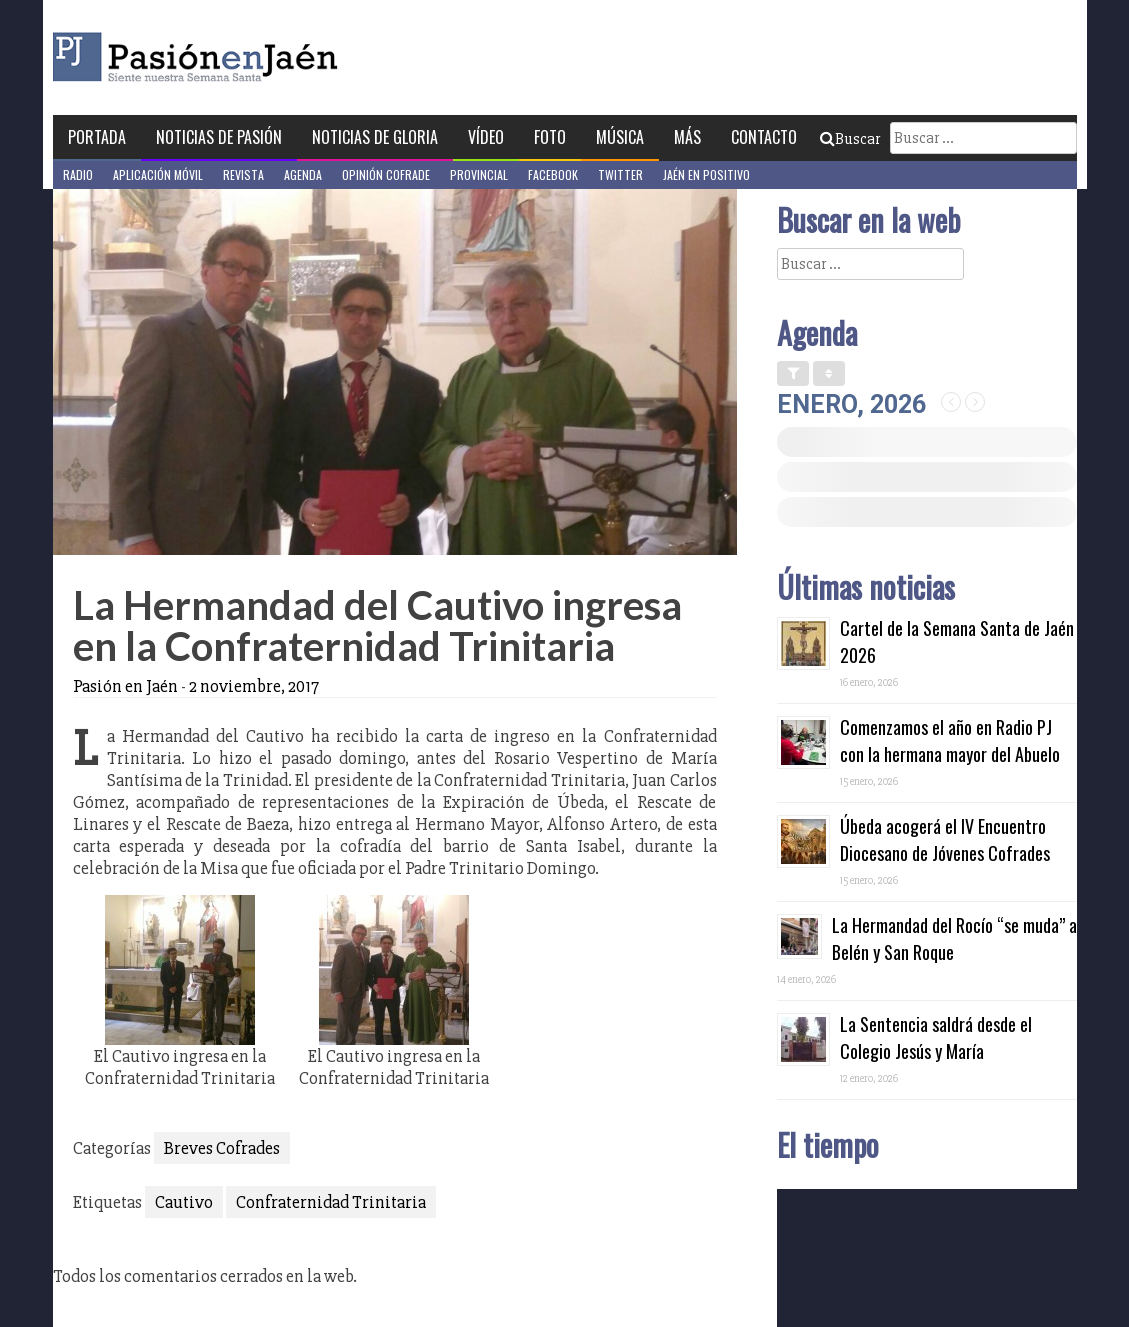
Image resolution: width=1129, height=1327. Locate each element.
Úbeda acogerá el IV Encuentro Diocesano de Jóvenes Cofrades (945, 839)
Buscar (850, 139)
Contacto (764, 137)
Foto (550, 137)
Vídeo (486, 137)
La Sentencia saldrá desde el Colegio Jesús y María (936, 1037)
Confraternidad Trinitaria (331, 1202)
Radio (78, 174)
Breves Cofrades (222, 1148)
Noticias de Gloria (375, 137)
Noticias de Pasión (219, 137)
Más (687, 137)
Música (620, 137)
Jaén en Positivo (706, 174)
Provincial (479, 174)
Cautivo (184, 1202)
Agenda (303, 174)
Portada (97, 137)
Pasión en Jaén (249, 57)
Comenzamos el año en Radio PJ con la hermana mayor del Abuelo (950, 740)
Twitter (620, 174)
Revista (243, 174)
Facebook (553, 174)
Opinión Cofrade (386, 174)
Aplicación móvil (158, 174)
